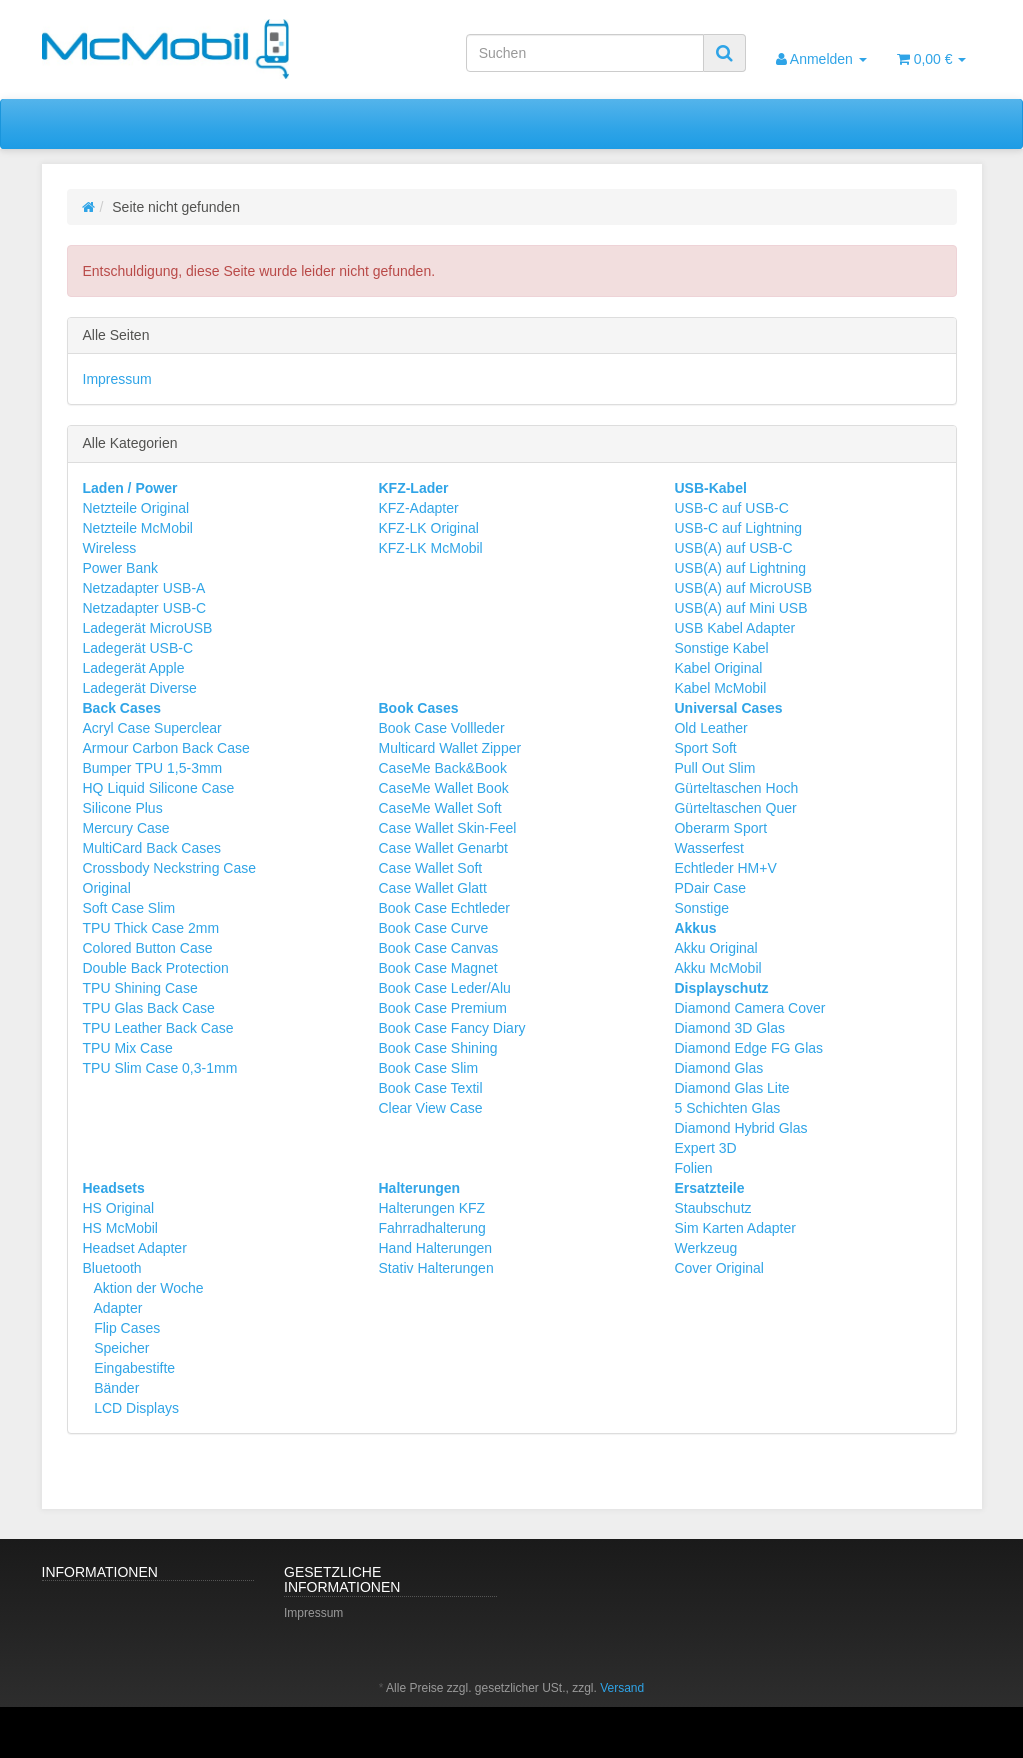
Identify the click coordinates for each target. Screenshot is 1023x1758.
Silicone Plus (123, 808)
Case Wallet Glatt (432, 888)
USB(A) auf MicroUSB (743, 588)
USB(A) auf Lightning (740, 568)
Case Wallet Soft (430, 868)
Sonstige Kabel (721, 648)
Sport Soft (705, 748)
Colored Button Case (148, 948)
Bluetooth (112, 1268)
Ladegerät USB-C (138, 648)
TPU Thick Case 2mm (151, 928)
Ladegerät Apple (134, 668)
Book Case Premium (442, 1008)
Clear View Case (430, 1108)
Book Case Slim (428, 1068)
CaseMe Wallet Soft (439, 808)
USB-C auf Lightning (738, 528)
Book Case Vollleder (441, 728)
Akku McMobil (717, 968)
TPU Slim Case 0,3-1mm (160, 1068)
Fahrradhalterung (431, 1228)
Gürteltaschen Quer (735, 808)
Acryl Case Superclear (152, 728)
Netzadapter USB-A (144, 588)
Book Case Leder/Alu (444, 988)
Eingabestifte (132, 1368)
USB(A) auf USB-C (733, 548)
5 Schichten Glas (727, 1108)
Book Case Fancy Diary (451, 1028)
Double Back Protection (156, 968)
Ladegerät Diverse (140, 688)
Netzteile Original (136, 508)
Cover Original (718, 1268)
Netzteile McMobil (138, 528)
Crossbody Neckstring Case (170, 868)
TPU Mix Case (128, 1048)
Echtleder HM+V (725, 868)
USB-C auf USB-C (731, 508)
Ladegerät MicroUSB (148, 628)
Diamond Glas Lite (731, 1088)
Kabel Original (718, 668)
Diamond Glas (718, 1068)
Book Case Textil (430, 1088)
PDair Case (710, 888)
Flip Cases (125, 1328)
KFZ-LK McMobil (430, 548)
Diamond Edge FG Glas (748, 1048)
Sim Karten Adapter (734, 1228)
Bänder (114, 1388)
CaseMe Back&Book (442, 768)
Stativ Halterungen (435, 1268)
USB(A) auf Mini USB (740, 608)
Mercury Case (126, 828)
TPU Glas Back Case (149, 1008)
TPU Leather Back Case (158, 1028)
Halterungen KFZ (431, 1208)
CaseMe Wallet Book (443, 788)
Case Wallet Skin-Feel (447, 828)
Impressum (117, 379)
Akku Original (715, 948)
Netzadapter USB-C (145, 608)
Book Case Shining (437, 1048)
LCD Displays (134, 1408)
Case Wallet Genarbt (442, 848)
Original (107, 888)
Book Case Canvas (438, 948)
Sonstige (701, 908)
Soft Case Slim (129, 908)
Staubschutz (712, 1208)
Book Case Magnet (437, 968)
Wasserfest (709, 848)
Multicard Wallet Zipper (449, 748)
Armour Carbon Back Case (166, 748)
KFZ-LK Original (428, 528)
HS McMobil (120, 1228)
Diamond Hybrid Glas (740, 1128)
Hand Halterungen (435, 1248)
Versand (622, 1688)
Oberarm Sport (720, 828)
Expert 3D (705, 1148)
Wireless (110, 548)
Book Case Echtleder (444, 908)
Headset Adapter (135, 1248)
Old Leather (710, 728)
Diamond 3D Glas (729, 1028)
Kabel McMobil (720, 688)
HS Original (119, 1208)
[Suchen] (585, 53)
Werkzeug (705, 1248)
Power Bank (120, 568)
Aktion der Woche (146, 1288)
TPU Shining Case (140, 988)
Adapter (116, 1308)
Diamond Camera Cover (749, 1008)
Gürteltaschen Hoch (736, 788)
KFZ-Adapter (418, 508)
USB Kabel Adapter (734, 628)
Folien (693, 1168)
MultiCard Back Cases (152, 848)
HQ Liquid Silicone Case (159, 788)
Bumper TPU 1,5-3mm (153, 768)
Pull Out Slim (714, 768)
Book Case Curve (433, 928)
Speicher (119, 1348)
